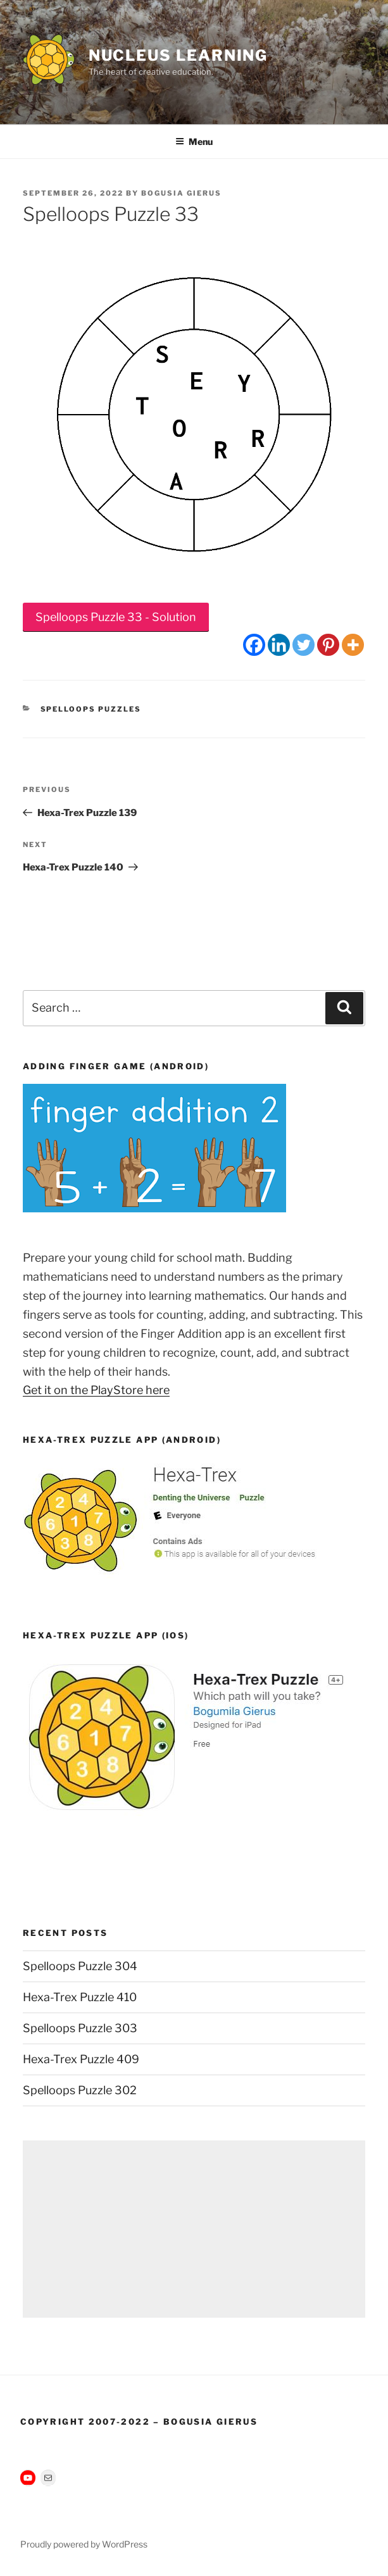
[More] (353, 645)
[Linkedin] (279, 645)
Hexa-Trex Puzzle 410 (80, 1997)
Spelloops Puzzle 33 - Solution (115, 617)
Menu (194, 141)
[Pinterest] (328, 645)
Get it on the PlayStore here (96, 1390)
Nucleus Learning (178, 55)
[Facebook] (254, 645)
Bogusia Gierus (181, 193)
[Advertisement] (194, 2229)
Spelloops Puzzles (91, 709)
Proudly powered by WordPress (83, 2544)
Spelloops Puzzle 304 (80, 1966)
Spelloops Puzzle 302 (80, 2090)
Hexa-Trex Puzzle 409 (81, 2059)
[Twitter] (303, 645)
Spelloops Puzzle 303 (80, 2028)
